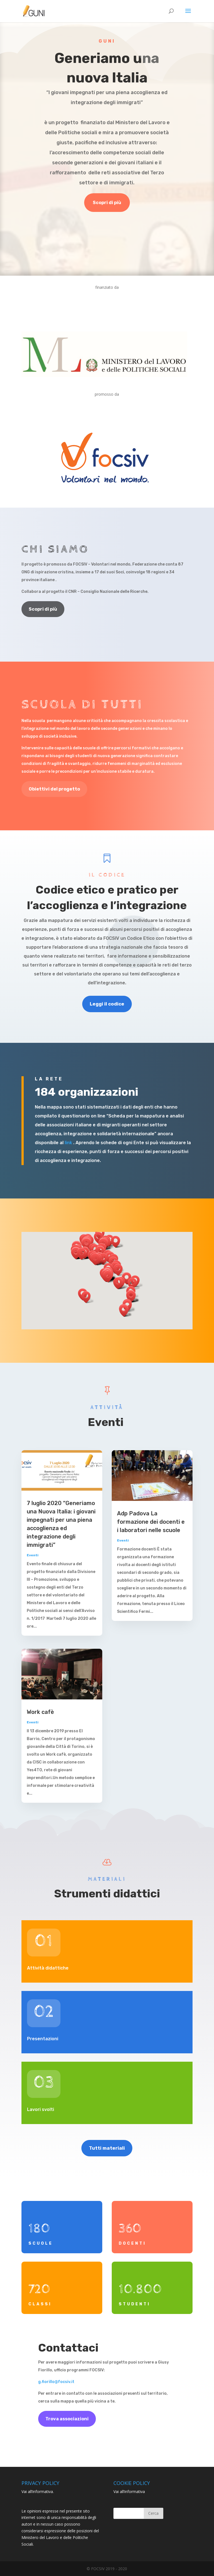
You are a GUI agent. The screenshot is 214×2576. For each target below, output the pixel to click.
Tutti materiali (107, 2148)
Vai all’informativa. (37, 2491)
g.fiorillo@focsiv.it (56, 2381)
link (68, 1142)
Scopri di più (107, 202)
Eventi (32, 1555)
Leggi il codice (107, 1004)
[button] (97, 1259)
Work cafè (40, 1712)
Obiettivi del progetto (54, 789)
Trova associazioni (67, 2418)
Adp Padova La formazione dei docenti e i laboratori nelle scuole (151, 1521)
